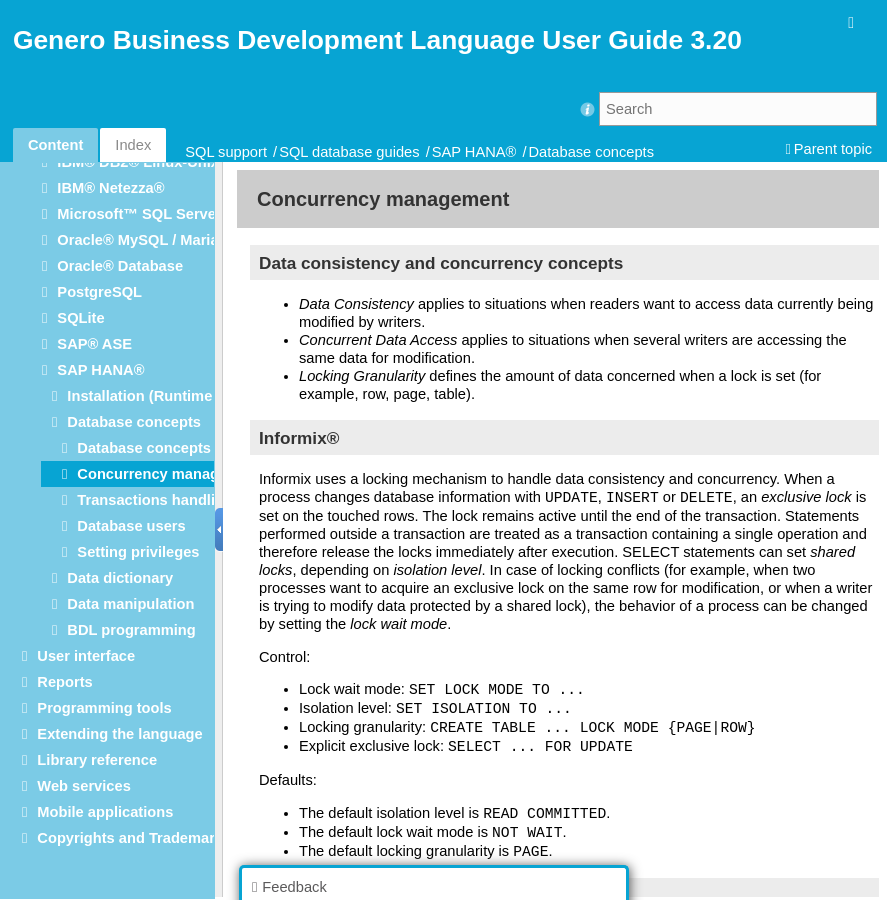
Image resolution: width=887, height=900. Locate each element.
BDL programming (131, 630)
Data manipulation (130, 604)
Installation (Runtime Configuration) (192, 396)
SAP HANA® (474, 152)
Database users (131, 526)
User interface (86, 656)
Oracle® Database (120, 266)
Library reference (97, 760)
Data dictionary (120, 578)
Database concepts (591, 152)
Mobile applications (105, 812)
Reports (64, 682)
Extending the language (119, 734)
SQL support (226, 152)
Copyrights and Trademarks (134, 838)
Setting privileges (138, 552)
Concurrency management (169, 474)
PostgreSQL (99, 292)
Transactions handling (155, 500)
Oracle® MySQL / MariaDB (148, 240)
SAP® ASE (94, 344)
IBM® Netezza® (110, 188)
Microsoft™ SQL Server (139, 214)
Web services (83, 786)
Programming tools (104, 708)
